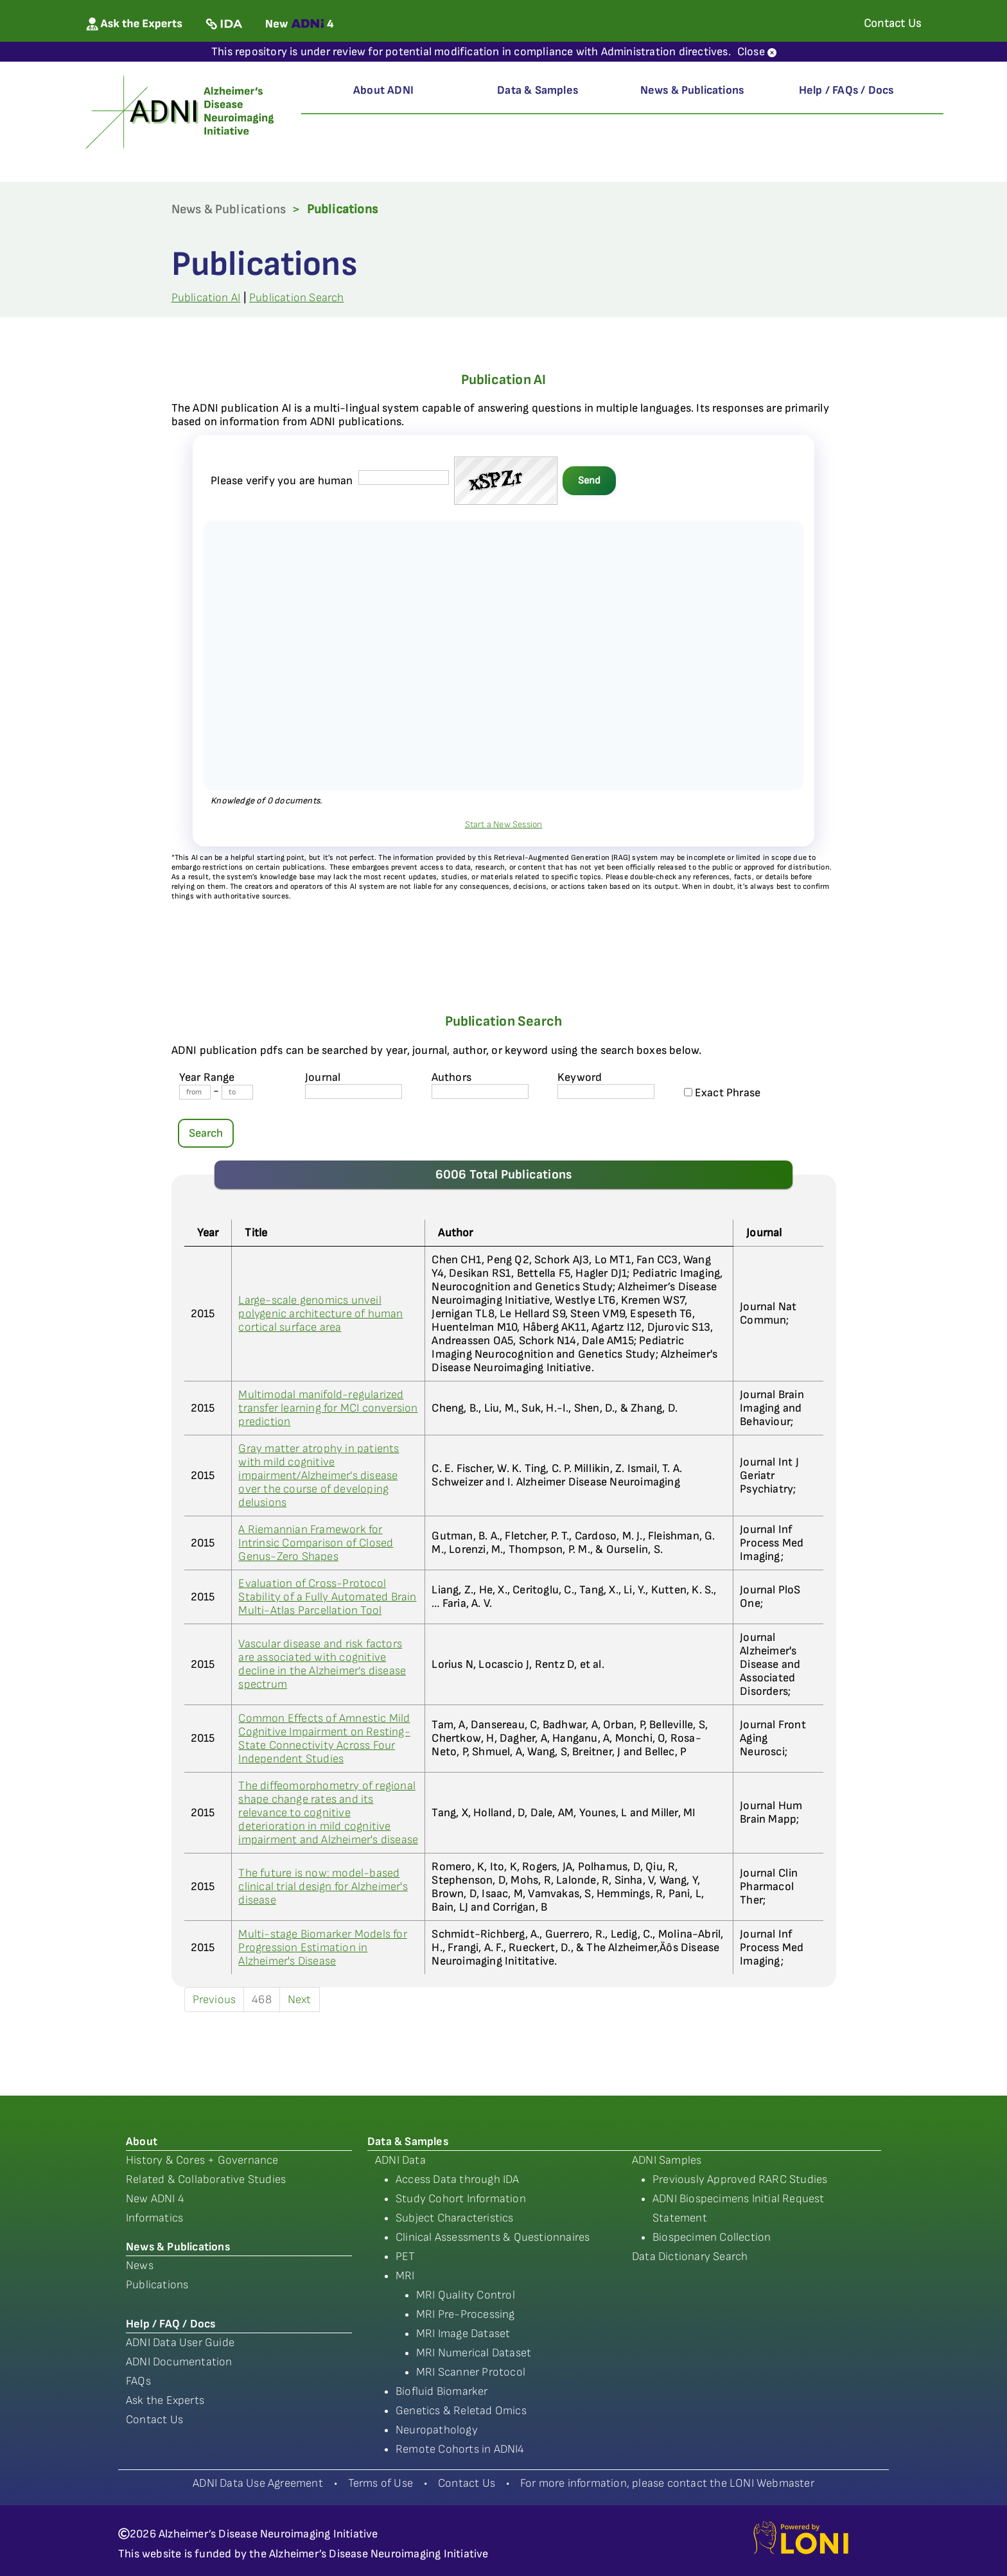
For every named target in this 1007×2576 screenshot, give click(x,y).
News (139, 2265)
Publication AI (206, 297)
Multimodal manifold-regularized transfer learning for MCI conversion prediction (327, 1408)
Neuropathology (437, 2430)
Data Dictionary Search (690, 2256)
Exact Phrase (722, 1093)
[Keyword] (605, 1091)
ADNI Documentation (179, 2362)
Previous (214, 1999)
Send (589, 481)
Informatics (154, 2218)
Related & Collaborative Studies (206, 2179)
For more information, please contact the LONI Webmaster (667, 2483)
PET (406, 2256)
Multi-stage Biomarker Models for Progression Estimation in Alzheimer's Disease (322, 1947)
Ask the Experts (165, 2400)
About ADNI (383, 90)
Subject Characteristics (455, 2218)
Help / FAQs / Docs (846, 90)
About (141, 2141)
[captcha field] (403, 477)
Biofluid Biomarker (442, 2391)
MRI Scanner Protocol (470, 2372)
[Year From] (195, 1092)
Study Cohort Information (461, 2198)
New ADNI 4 (155, 2198)
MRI (405, 2275)
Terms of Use (380, 2483)
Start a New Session (504, 824)
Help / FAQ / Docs (170, 2324)
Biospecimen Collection (711, 2237)
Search (206, 1133)
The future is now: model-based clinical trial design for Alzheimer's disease (322, 1886)
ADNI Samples (666, 2160)
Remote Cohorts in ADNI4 (460, 2449)
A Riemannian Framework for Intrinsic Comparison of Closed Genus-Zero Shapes (315, 1543)
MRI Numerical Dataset (473, 2353)
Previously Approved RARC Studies (739, 2179)
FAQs (138, 2381)
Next (299, 1999)
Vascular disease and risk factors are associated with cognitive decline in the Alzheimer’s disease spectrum (322, 1664)
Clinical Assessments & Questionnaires (493, 2237)
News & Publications (692, 90)
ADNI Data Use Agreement (258, 2483)
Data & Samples (537, 90)
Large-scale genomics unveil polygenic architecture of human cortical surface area (320, 1313)
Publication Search (296, 297)
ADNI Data (400, 2160)
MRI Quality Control (465, 2295)
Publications (157, 2284)
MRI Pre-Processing (465, 2314)
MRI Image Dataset (463, 2333)
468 (262, 1999)
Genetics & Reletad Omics (461, 2410)
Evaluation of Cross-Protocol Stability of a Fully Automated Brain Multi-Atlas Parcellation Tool (327, 1597)
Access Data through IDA (458, 2179)
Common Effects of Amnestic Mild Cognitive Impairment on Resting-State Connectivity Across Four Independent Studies (324, 1739)
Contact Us (154, 2419)
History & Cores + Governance (202, 2160)
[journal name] (353, 1091)
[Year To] (237, 1092)
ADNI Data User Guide (180, 2342)
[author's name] (480, 1091)
